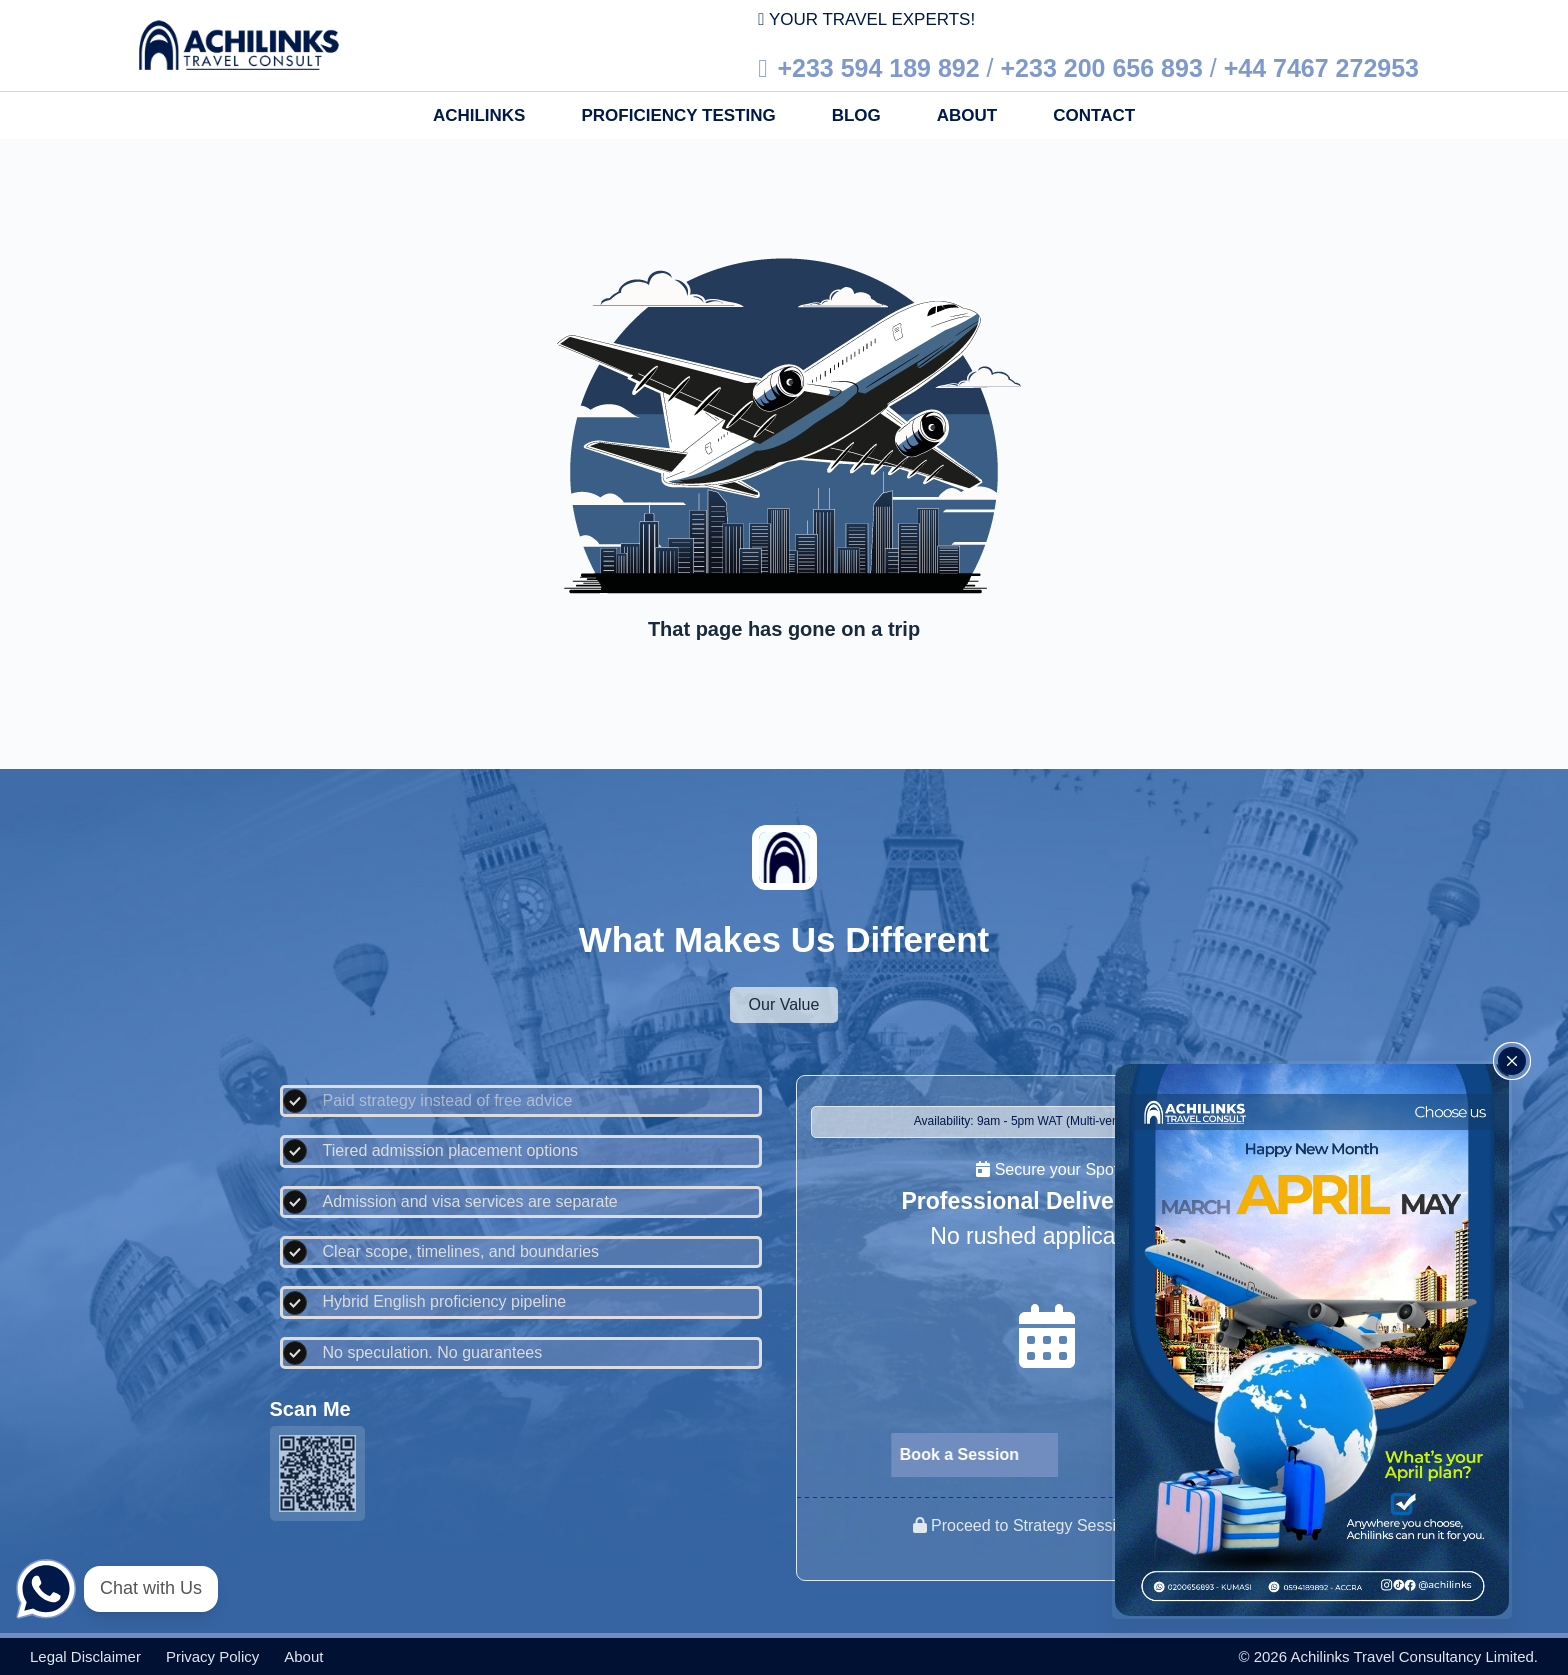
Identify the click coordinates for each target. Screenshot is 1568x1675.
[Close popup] (1512, 1061)
